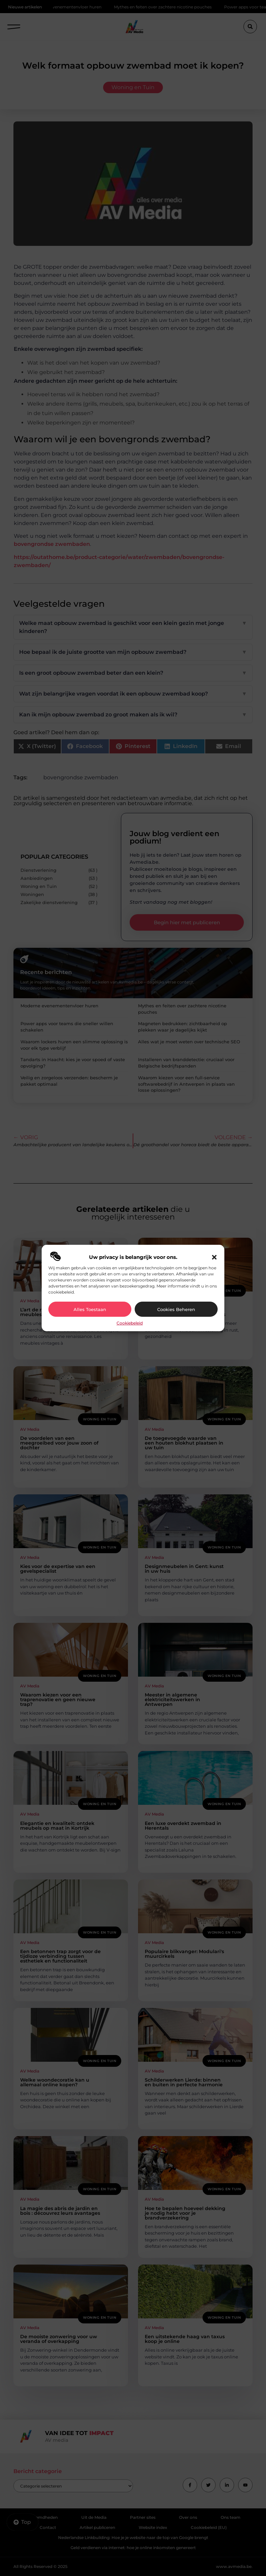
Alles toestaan (90, 1309)
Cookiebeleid (130, 1323)
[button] (214, 1257)
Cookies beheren (176, 1309)
